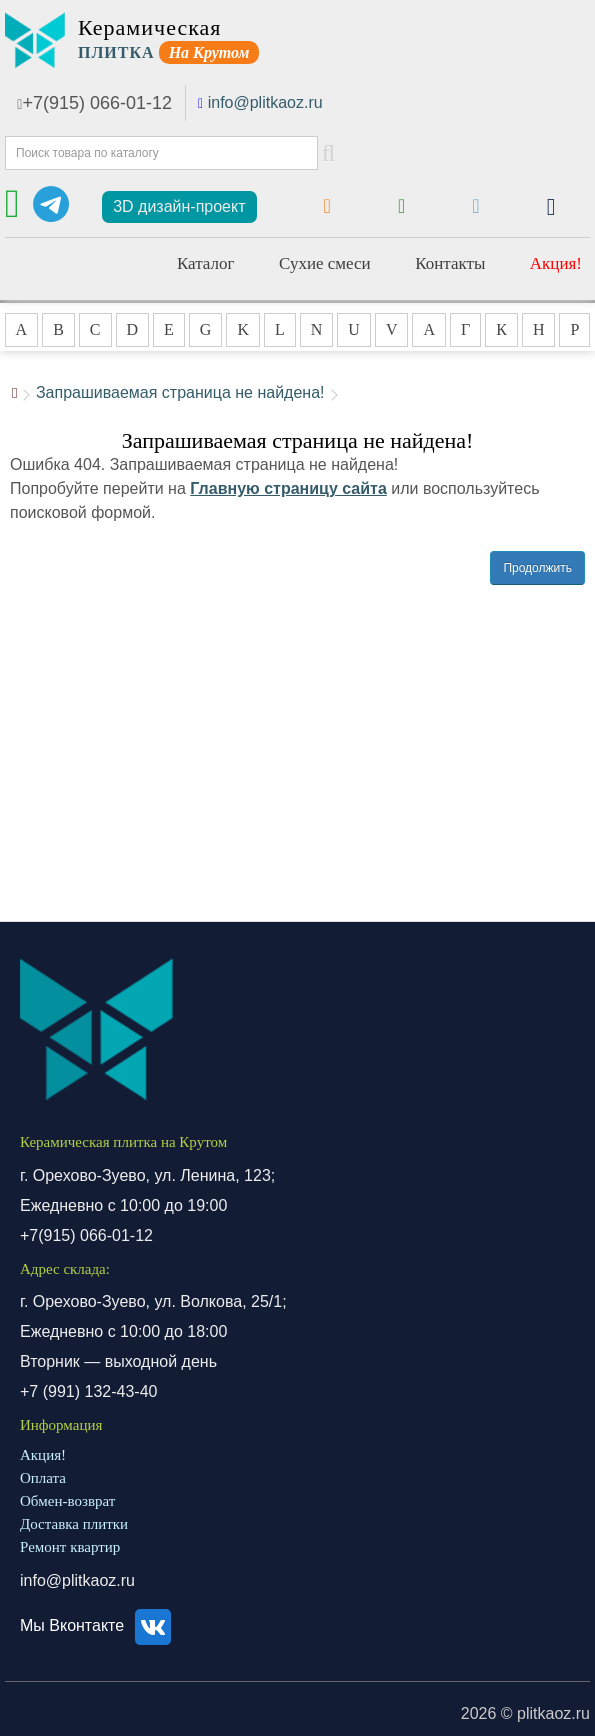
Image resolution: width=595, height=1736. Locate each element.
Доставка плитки (74, 1524)
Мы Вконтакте (98, 1625)
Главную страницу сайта (288, 488)
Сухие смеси (325, 263)
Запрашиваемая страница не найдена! (180, 392)
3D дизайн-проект (179, 206)
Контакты (450, 263)
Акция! (556, 263)
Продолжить (537, 568)
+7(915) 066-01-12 (94, 103)
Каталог (206, 263)
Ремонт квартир (70, 1547)
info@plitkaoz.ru (265, 102)
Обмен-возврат (67, 1501)
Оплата (43, 1478)
